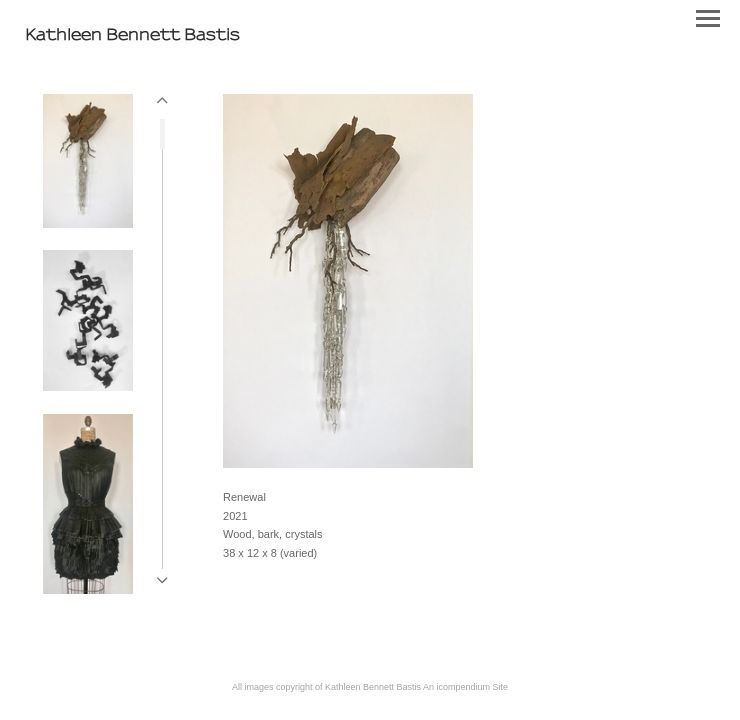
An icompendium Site (465, 687)
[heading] (132, 36)
